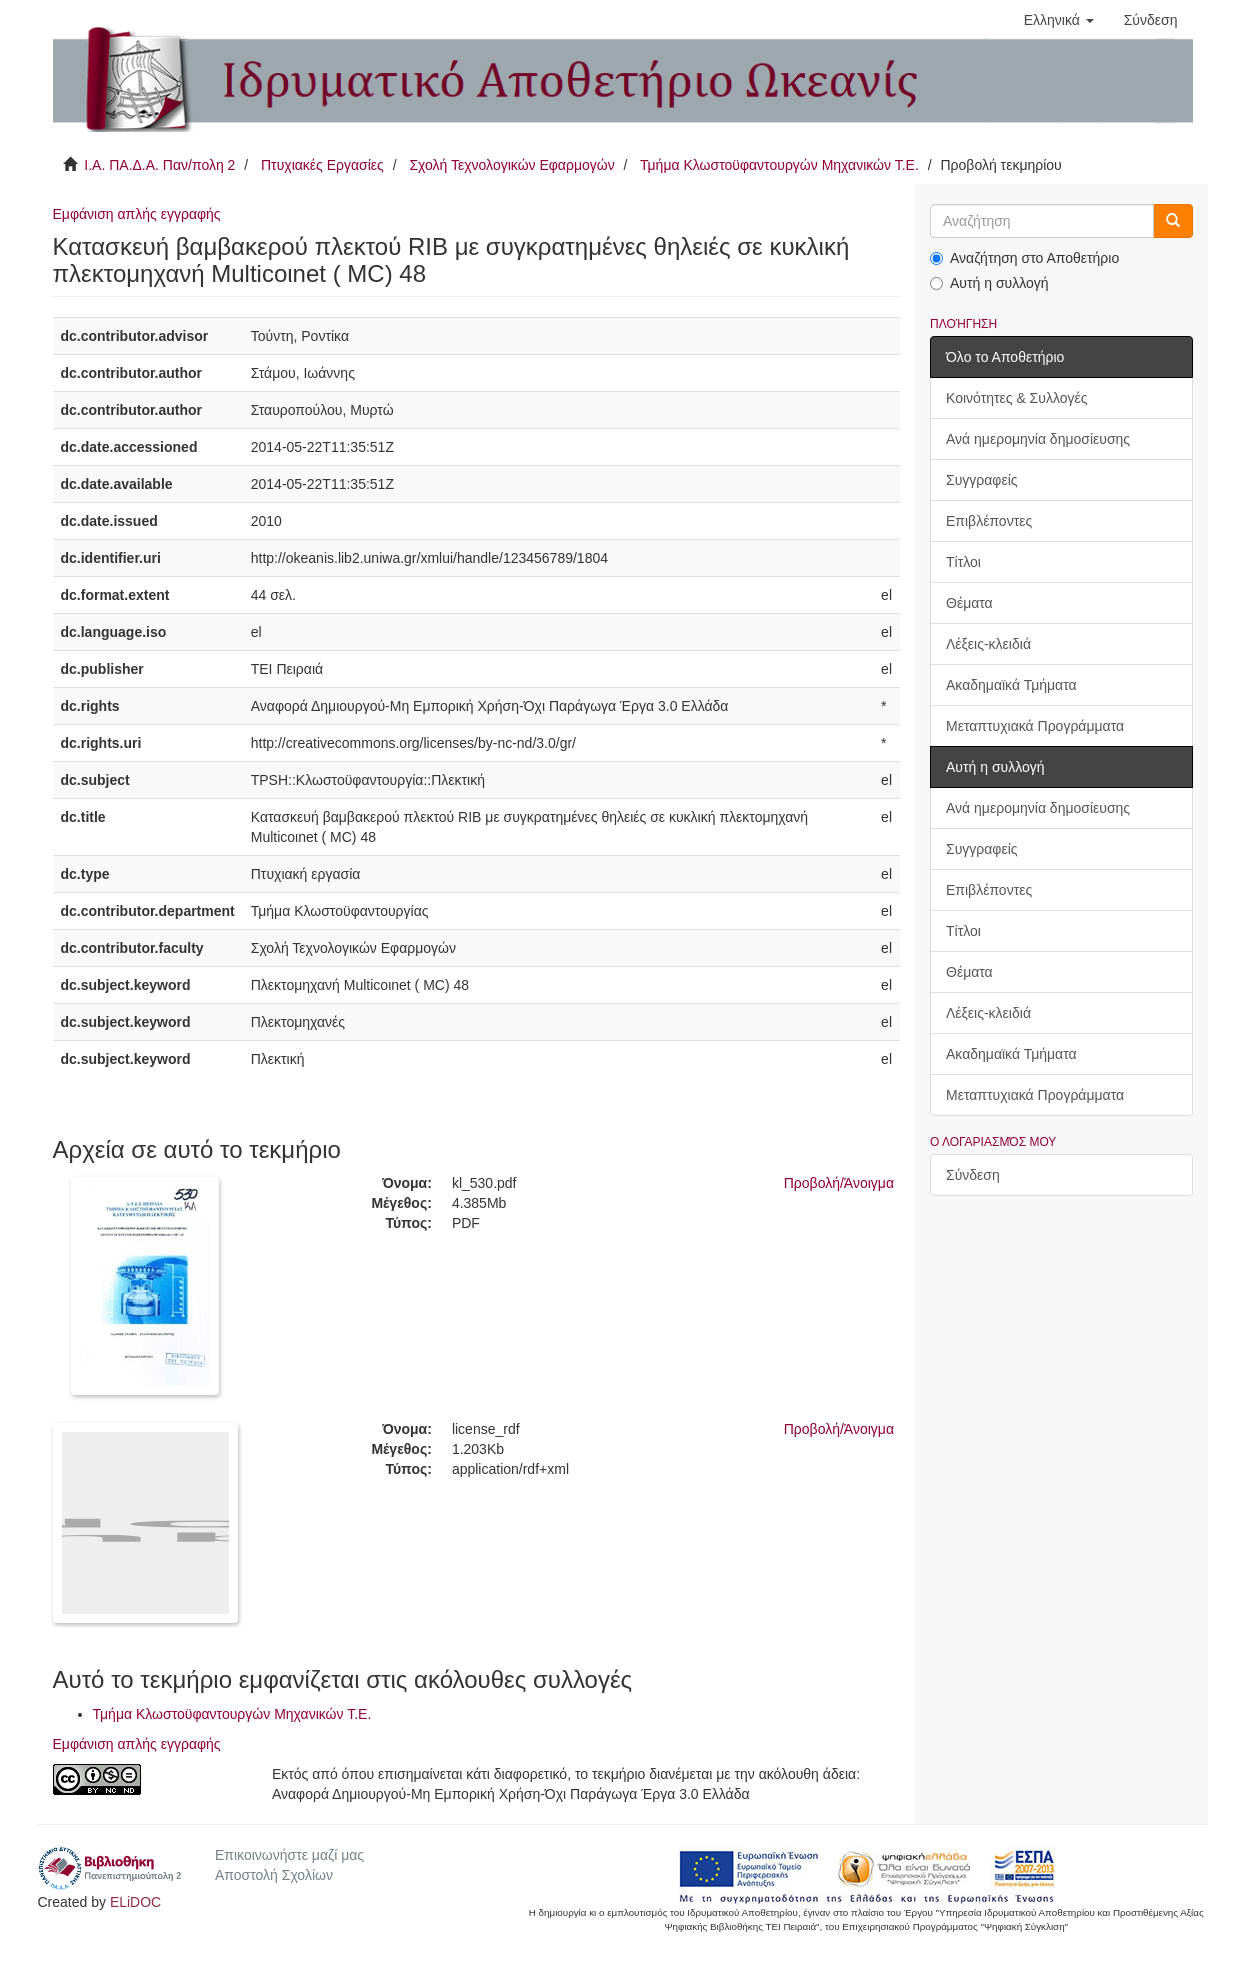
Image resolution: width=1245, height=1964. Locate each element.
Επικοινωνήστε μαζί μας (289, 1855)
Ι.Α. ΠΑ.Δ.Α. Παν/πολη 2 (159, 165)
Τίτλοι (963, 562)
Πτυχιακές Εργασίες (322, 165)
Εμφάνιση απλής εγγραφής (137, 214)
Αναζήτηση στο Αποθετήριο (1024, 258)
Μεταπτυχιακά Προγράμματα (1035, 726)
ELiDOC (135, 1902)
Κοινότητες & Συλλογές (1016, 398)
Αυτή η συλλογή (989, 283)
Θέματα (969, 603)
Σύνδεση (973, 1175)
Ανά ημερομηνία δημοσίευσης (1038, 439)
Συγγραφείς (982, 480)
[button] (1059, 20)
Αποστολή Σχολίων (274, 1875)
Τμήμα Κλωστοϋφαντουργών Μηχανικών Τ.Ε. (779, 165)
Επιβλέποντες (989, 521)
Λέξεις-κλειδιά (988, 644)
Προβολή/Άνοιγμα (839, 1183)
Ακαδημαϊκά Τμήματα (1011, 685)
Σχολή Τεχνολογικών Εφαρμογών (511, 165)
